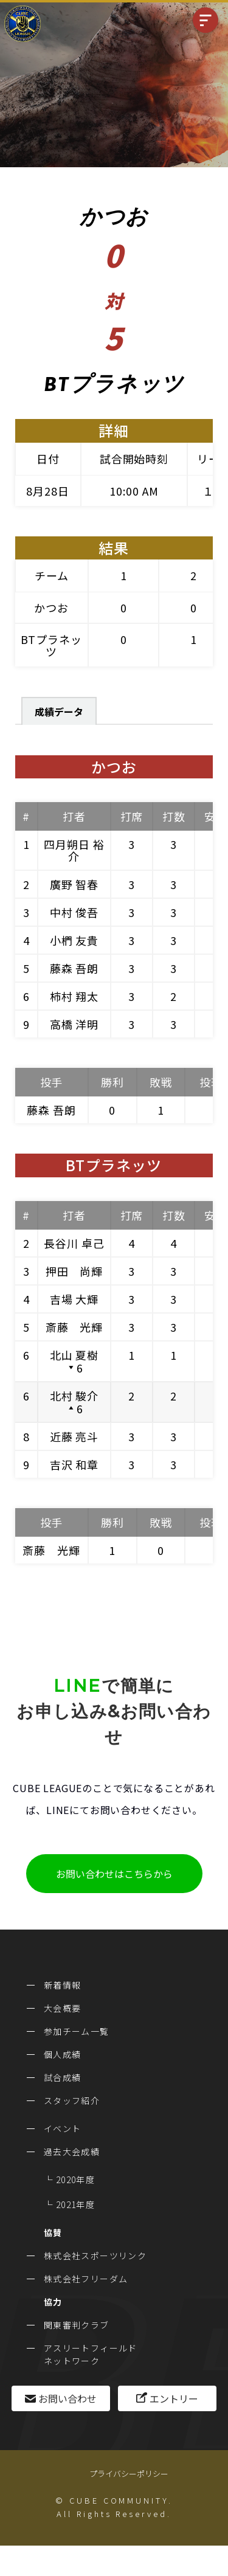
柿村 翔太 (74, 996)
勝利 (112, 1082)
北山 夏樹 (74, 1355)
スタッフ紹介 (72, 2100)
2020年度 (75, 2179)
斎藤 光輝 (74, 1327)
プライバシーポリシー (128, 2473)
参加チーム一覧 (76, 2031)
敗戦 (161, 1082)
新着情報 (62, 1985)
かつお (51, 607)
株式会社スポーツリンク (95, 2255)
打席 (131, 816)
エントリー (174, 2398)
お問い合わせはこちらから (114, 1873)
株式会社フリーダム (86, 2279)
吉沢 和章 (74, 1464)
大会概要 (62, 2008)
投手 (51, 1082)
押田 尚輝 (74, 1271)
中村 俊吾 (74, 912)
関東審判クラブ (76, 2325)
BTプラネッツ (51, 645)
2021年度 (75, 2204)
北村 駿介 (74, 1396)
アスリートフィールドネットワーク (90, 2354)
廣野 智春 (74, 884)
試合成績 (62, 2077)
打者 (74, 816)
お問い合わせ (67, 2398)
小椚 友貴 (74, 940)
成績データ (59, 711)
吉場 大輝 (74, 1299)
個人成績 (62, 2054)
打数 (173, 816)
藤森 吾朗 (74, 968)
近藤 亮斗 (74, 1436)
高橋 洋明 (74, 1024)
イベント (62, 2128)
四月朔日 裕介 (74, 850)
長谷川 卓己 (74, 1243)
